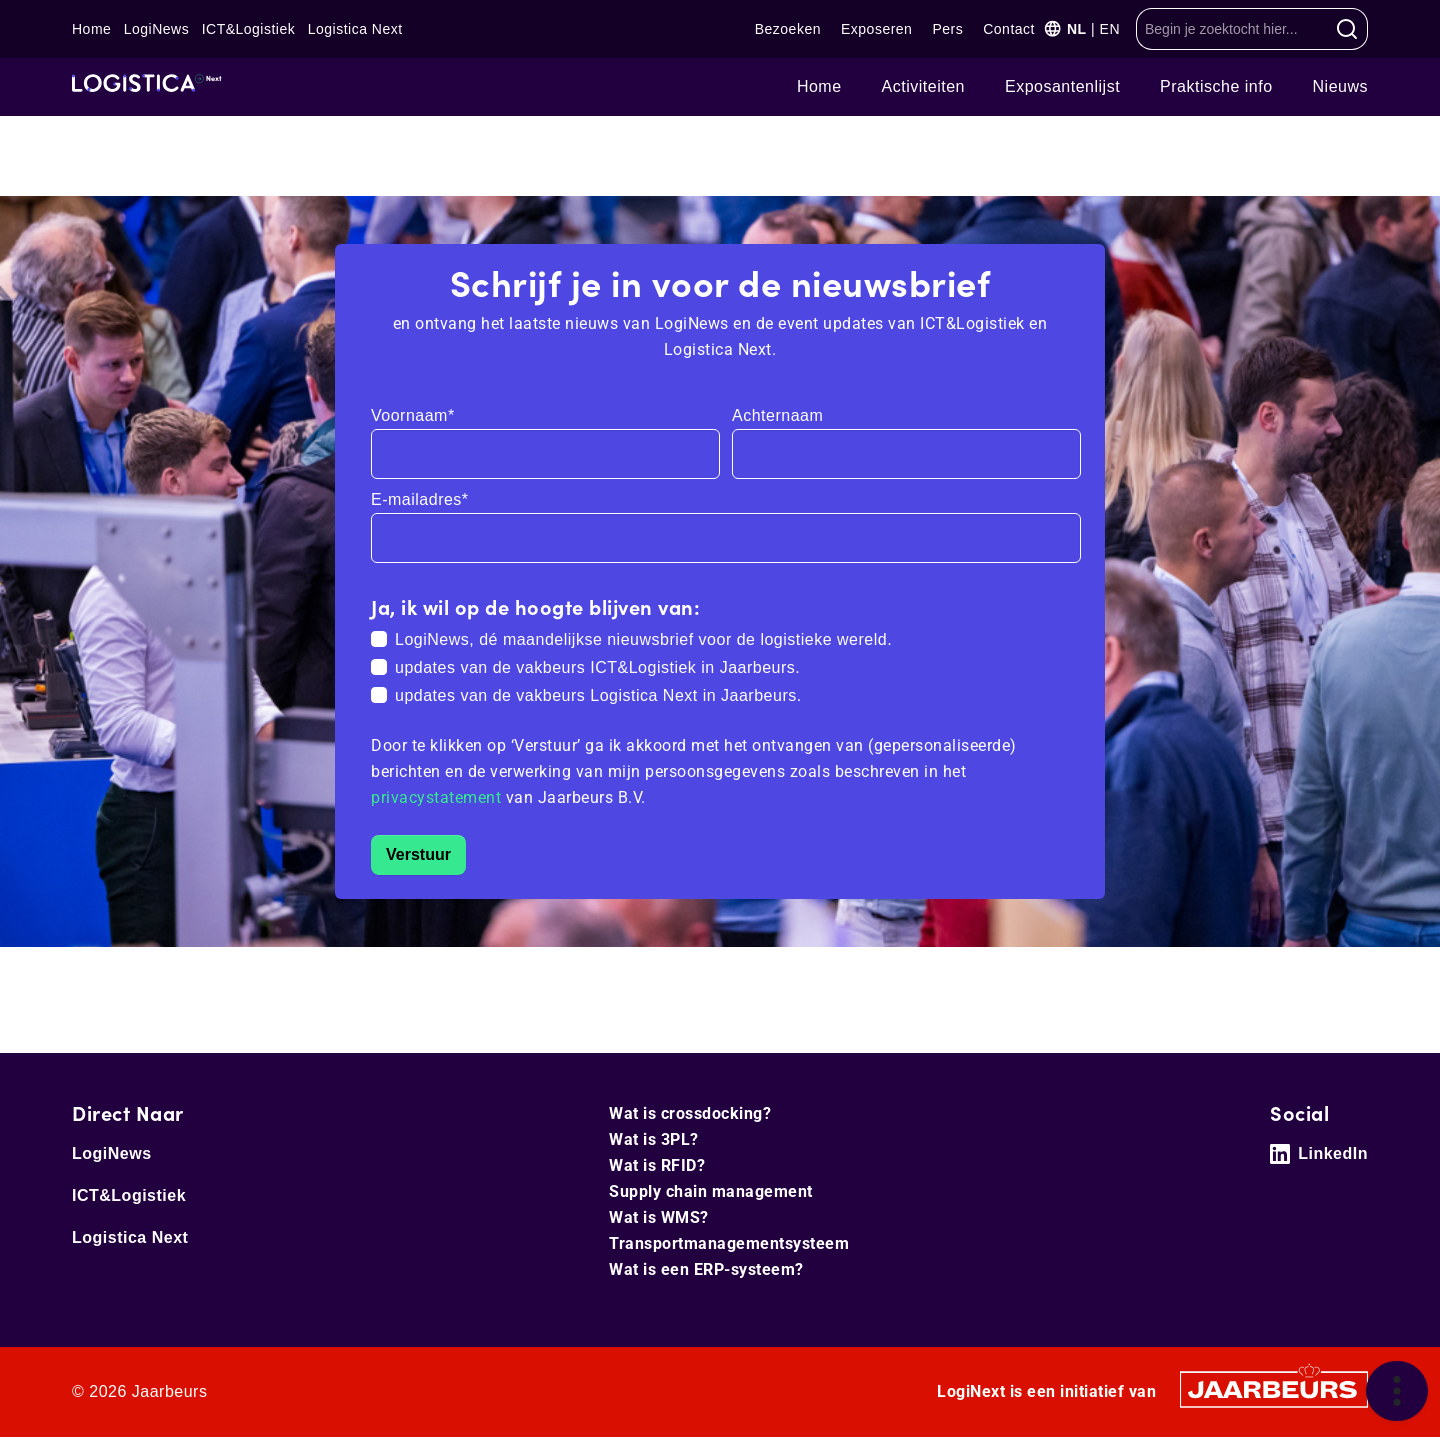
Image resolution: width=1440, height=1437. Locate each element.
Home (91, 29)
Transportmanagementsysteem (729, 1243)
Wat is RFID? (657, 1165)
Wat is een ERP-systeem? (706, 1269)
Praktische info (1216, 86)
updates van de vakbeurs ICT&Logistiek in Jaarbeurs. (597, 667)
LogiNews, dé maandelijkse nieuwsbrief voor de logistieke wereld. (643, 639)
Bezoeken (788, 29)
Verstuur (418, 854)
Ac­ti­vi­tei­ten (923, 86)
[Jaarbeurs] (1274, 1388)
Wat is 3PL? (654, 1139)
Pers (947, 29)
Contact (1009, 29)
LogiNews (156, 29)
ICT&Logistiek (249, 29)
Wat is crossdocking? (690, 1113)
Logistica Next (355, 29)
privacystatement (438, 797)
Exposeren (876, 29)
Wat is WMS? (659, 1217)
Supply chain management (711, 1191)
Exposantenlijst (1062, 86)
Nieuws (1340, 86)
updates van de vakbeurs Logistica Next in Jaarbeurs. (598, 695)
